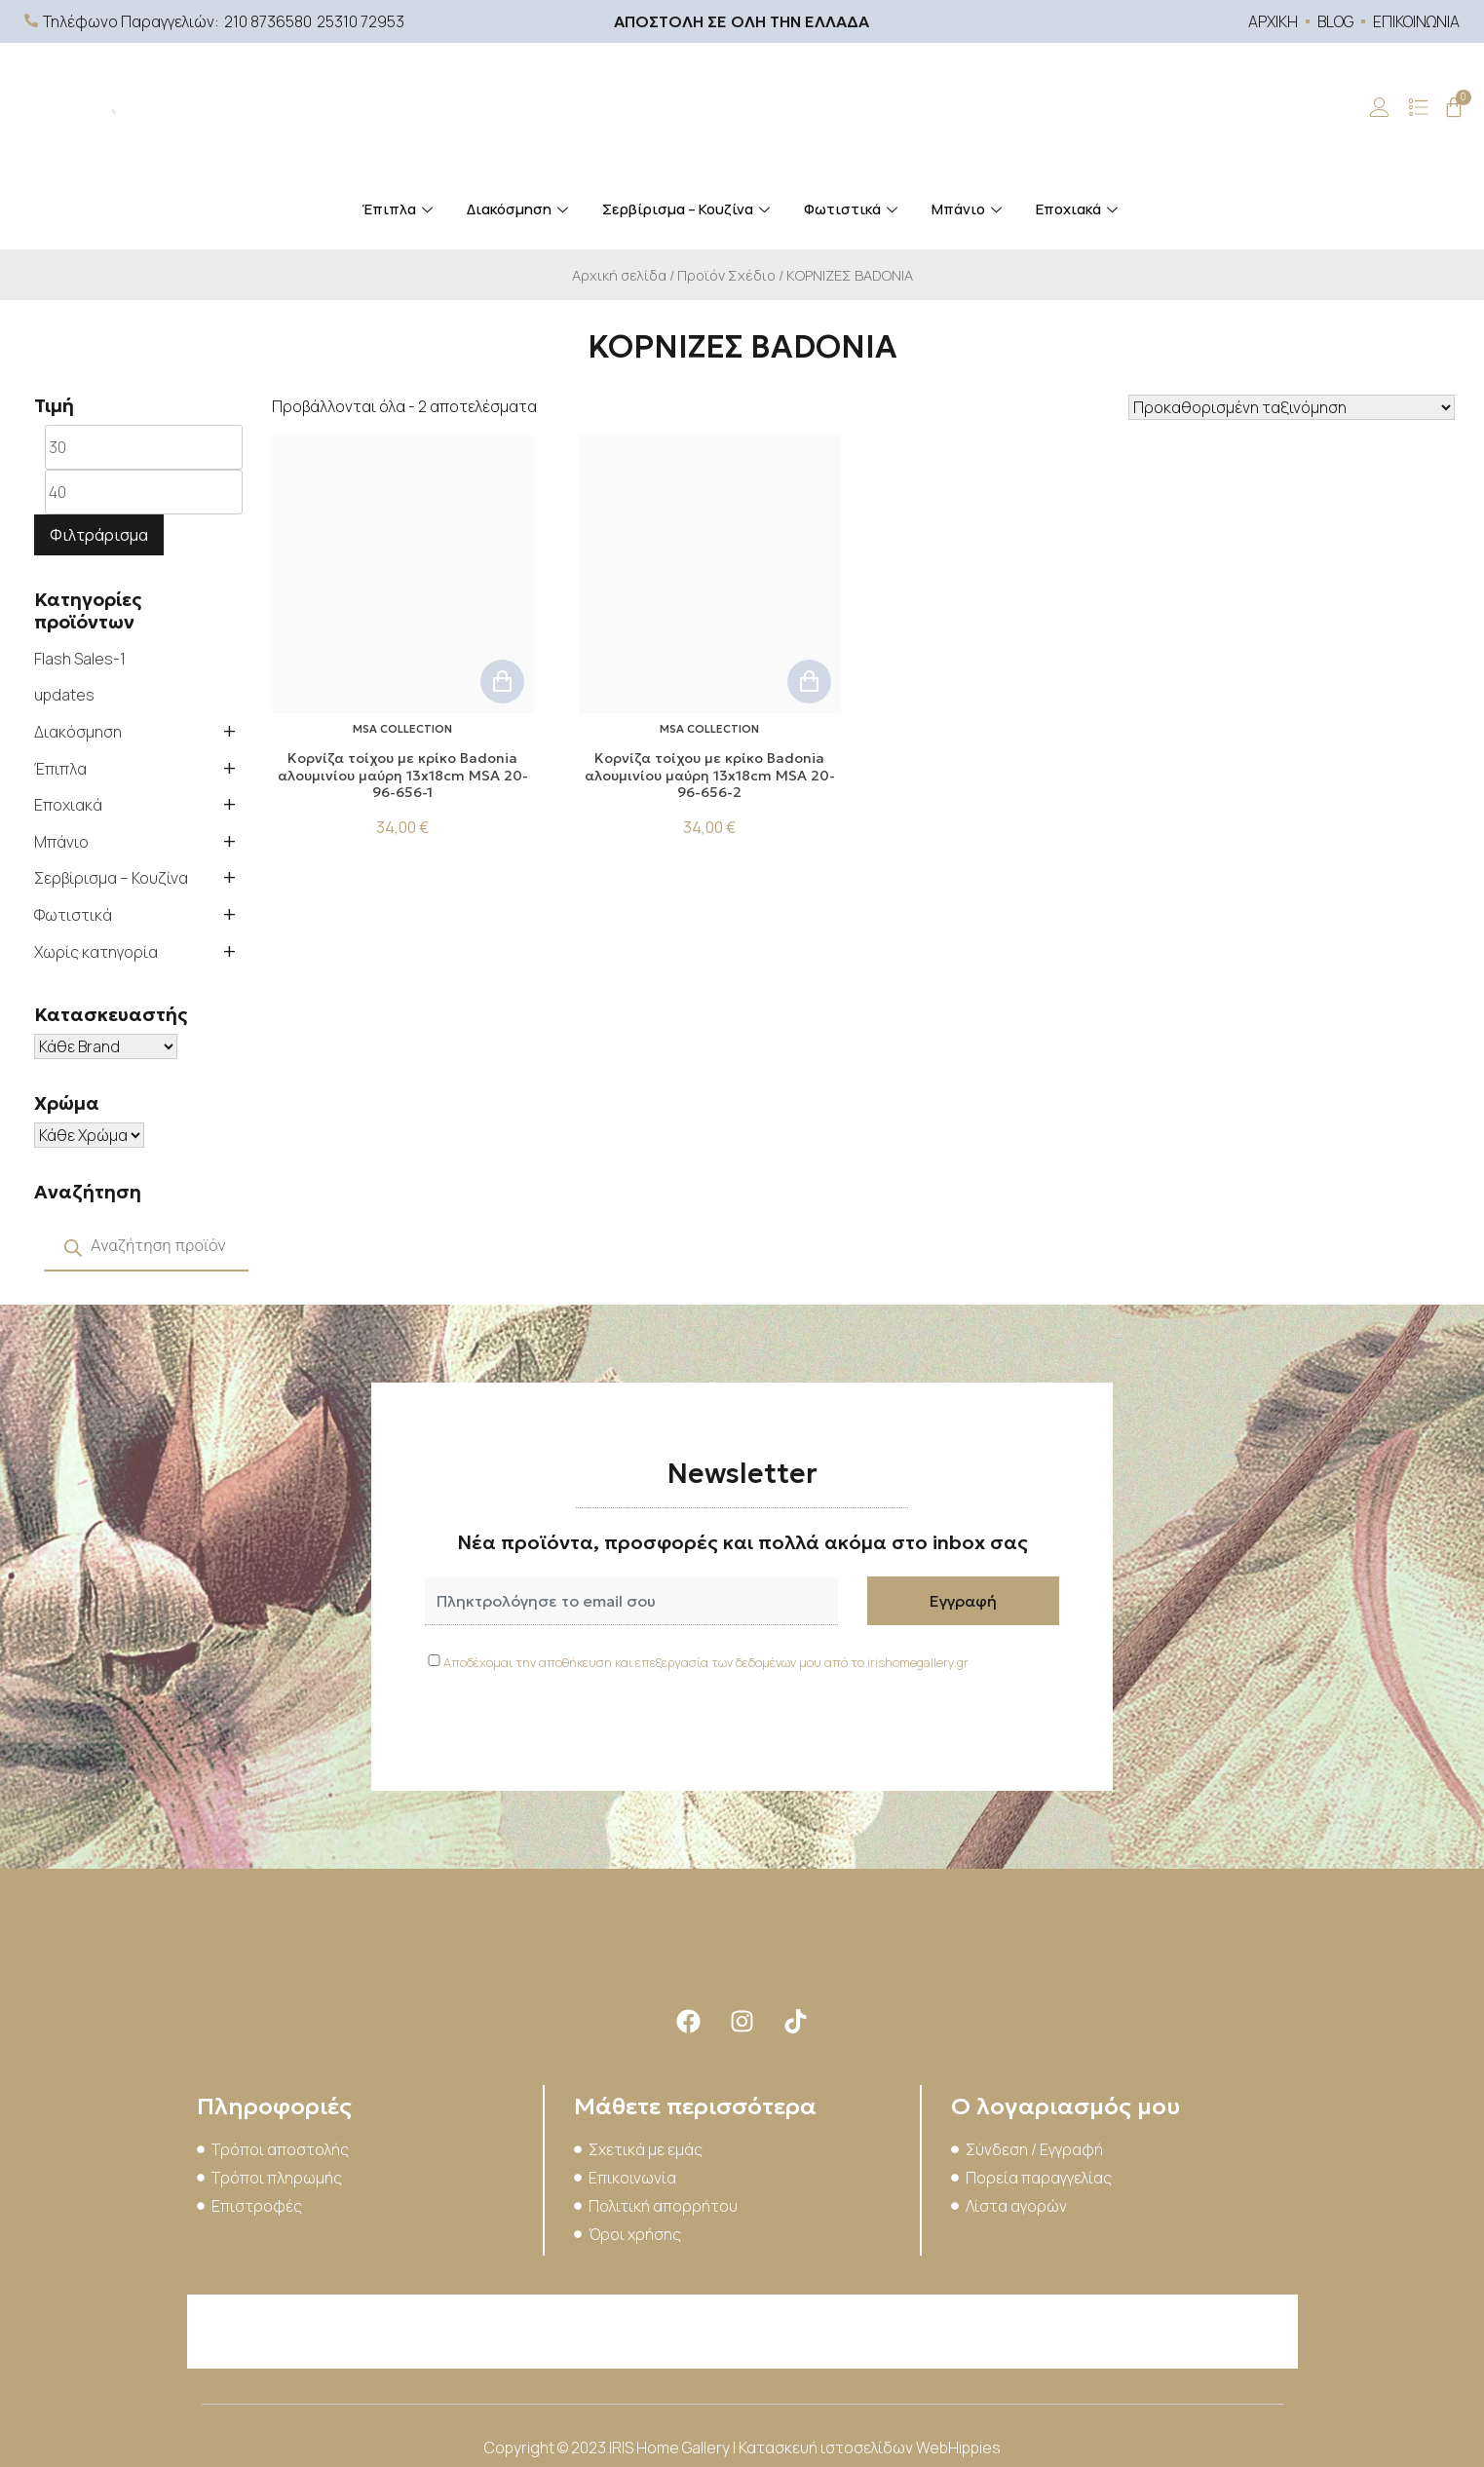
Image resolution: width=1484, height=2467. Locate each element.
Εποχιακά (1079, 209)
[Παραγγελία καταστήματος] (1291, 407)
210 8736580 (268, 21)
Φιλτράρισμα (99, 535)
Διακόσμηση (520, 209)
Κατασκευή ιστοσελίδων (827, 2447)
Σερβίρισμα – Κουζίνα (688, 209)
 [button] (502, 681)
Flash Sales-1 (80, 658)
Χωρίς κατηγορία (96, 952)
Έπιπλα (399, 209)
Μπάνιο (969, 209)
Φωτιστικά (853, 209)
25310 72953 (360, 21)
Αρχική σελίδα (619, 275)
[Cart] (1454, 107)
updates (64, 694)
